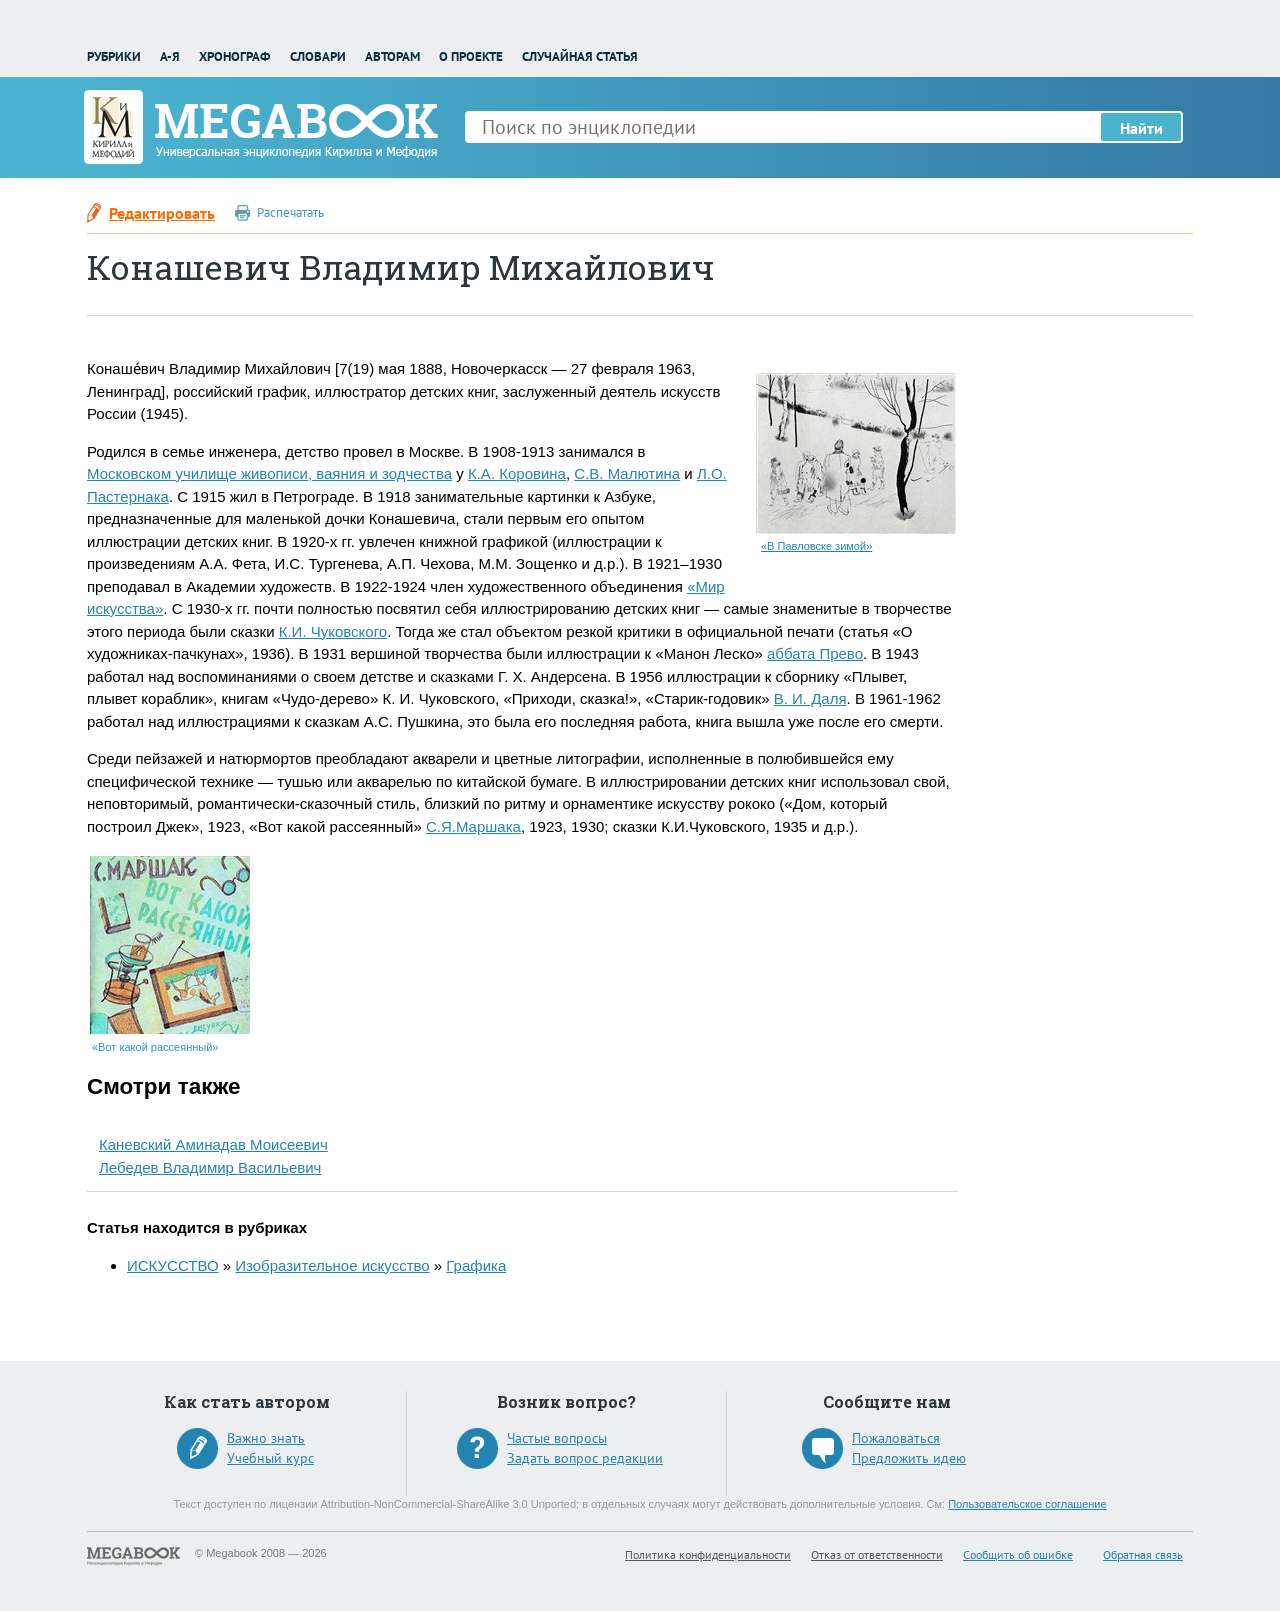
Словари (318, 56)
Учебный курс (270, 1458)
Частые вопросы (557, 1438)
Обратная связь (1143, 1554)
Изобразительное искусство (332, 1265)
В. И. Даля (810, 698)
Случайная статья (580, 56)
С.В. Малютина (627, 473)
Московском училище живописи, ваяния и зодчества (269, 473)
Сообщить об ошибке (1018, 1554)
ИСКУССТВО (173, 1265)
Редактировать (162, 213)
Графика (476, 1265)
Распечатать (290, 212)
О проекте (471, 56)
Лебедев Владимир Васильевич (210, 1167)
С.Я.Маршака (473, 826)
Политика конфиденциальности (708, 1554)
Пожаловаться (896, 1438)
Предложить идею (909, 1458)
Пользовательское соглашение (1027, 1504)
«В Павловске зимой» (816, 546)
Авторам (392, 56)
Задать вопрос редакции (585, 1458)
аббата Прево (815, 653)
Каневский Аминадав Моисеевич (213, 1144)
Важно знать (266, 1438)
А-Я (170, 56)
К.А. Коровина (517, 473)
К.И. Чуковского (333, 631)
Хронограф (234, 56)
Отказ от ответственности (877, 1554)
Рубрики (114, 56)
